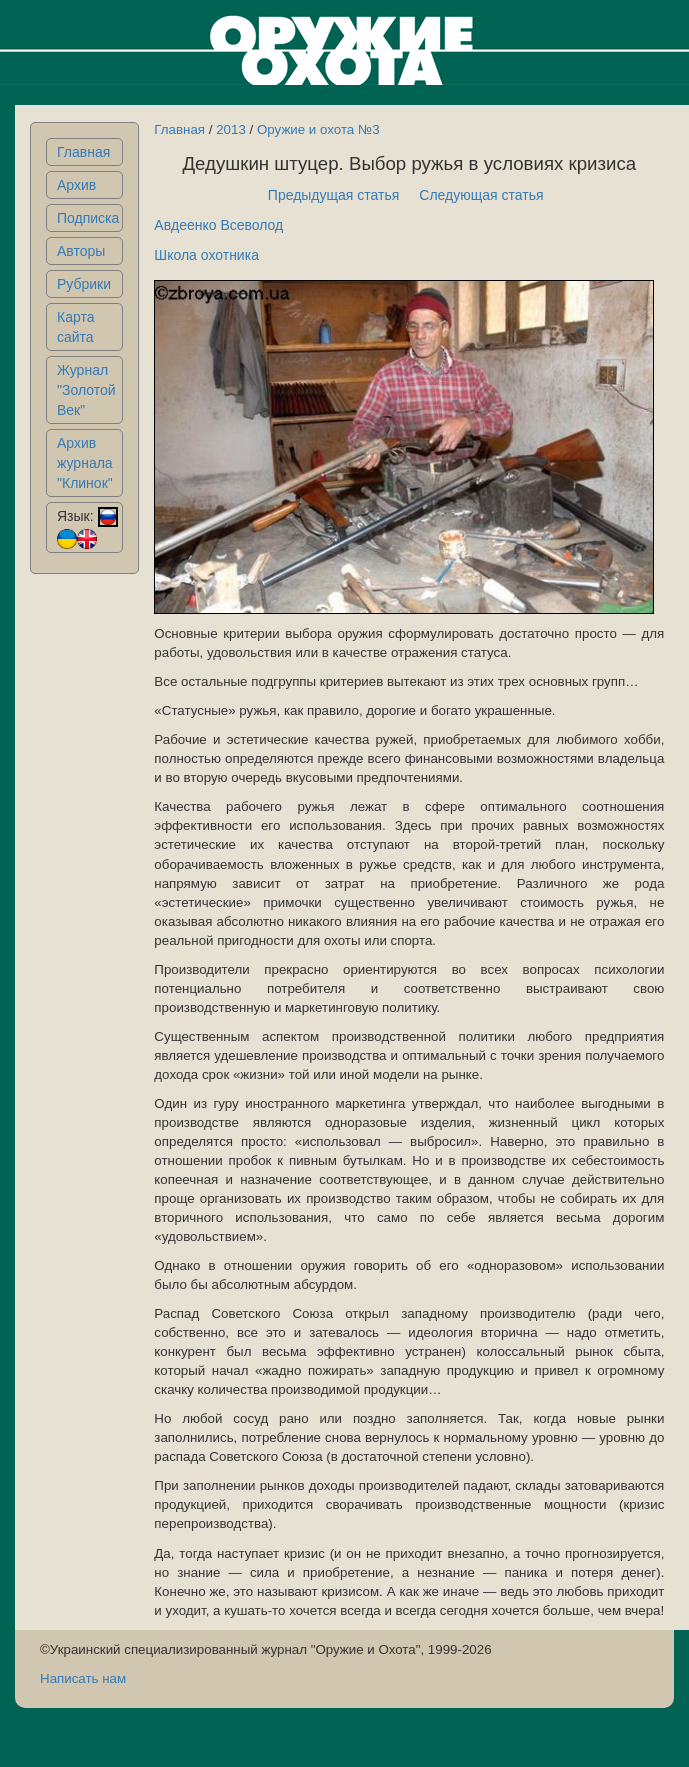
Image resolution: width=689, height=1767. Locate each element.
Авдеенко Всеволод (218, 225)
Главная (83, 152)
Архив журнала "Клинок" (85, 463)
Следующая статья (481, 195)
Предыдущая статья (334, 195)
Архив (76, 185)
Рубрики (84, 284)
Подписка (88, 218)
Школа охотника (206, 255)
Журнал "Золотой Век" (86, 390)
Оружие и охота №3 (318, 129)
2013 (231, 129)
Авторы (81, 251)
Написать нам (83, 1678)
